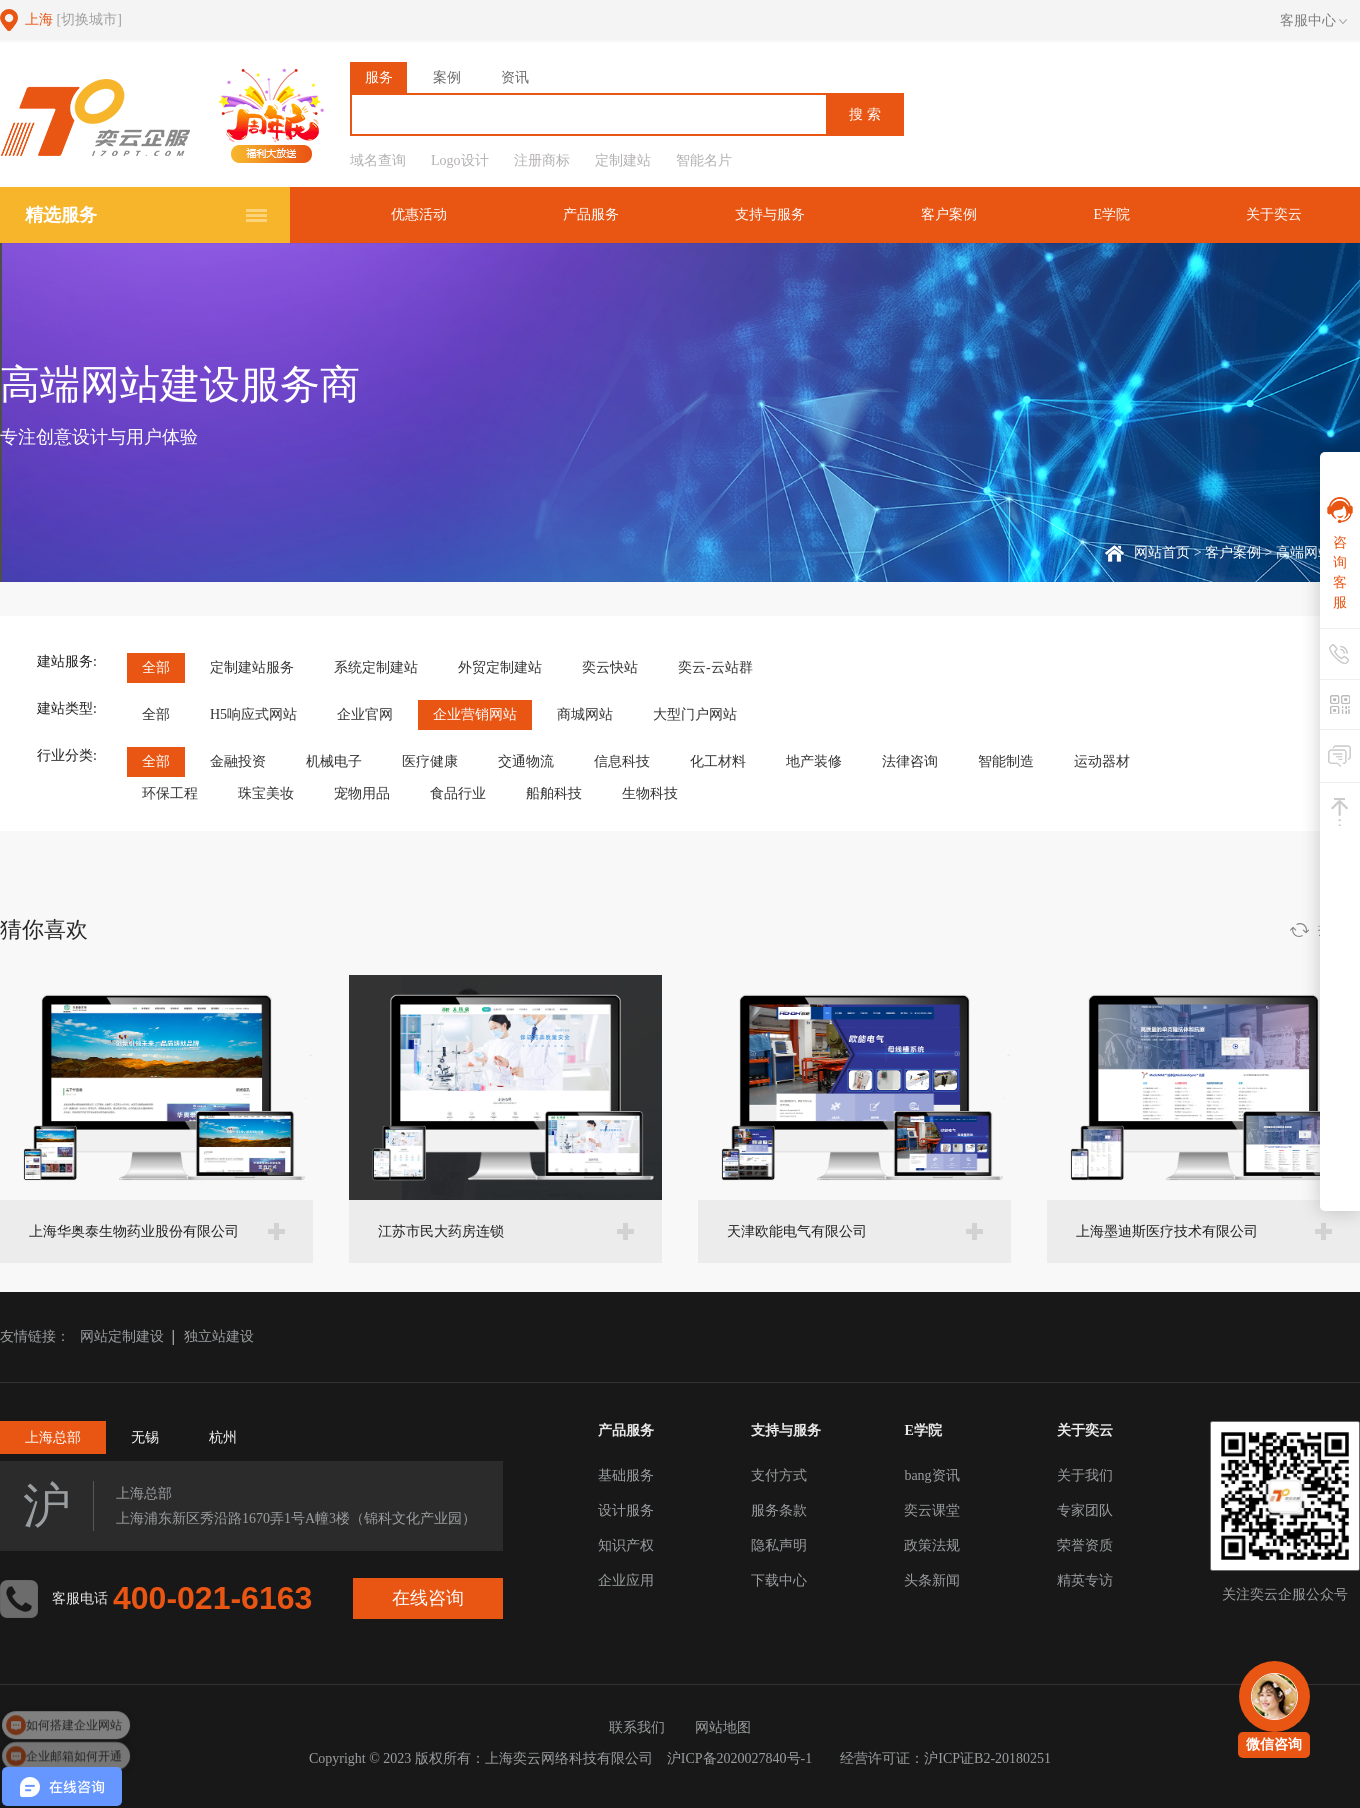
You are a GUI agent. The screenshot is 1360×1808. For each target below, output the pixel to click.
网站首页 (1162, 552)
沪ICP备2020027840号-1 (739, 1758)
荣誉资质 (1085, 1545)
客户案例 (949, 214)
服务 (379, 77)
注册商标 (542, 160)
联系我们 (637, 1727)
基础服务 (626, 1475)
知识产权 (626, 1545)
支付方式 (779, 1475)
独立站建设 (219, 1336)
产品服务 (591, 214)
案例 (447, 77)
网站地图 (723, 1727)
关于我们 (1085, 1475)
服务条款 (779, 1510)
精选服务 (61, 215)
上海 (73, 19)
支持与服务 (770, 214)
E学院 (1111, 214)
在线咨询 (428, 1598)
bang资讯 (931, 1475)
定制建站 (623, 160)
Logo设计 (460, 160)
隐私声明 (779, 1545)
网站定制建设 (122, 1336)
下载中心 (779, 1580)
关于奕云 (1274, 214)
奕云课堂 (932, 1510)
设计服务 (626, 1510)
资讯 (515, 77)
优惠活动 (419, 214)
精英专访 (1085, 1580)
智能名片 (704, 160)
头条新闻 (932, 1580)
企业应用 (626, 1580)
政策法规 (932, 1545)
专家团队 (1085, 1510)
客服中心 (1313, 21)
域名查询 (378, 160)
